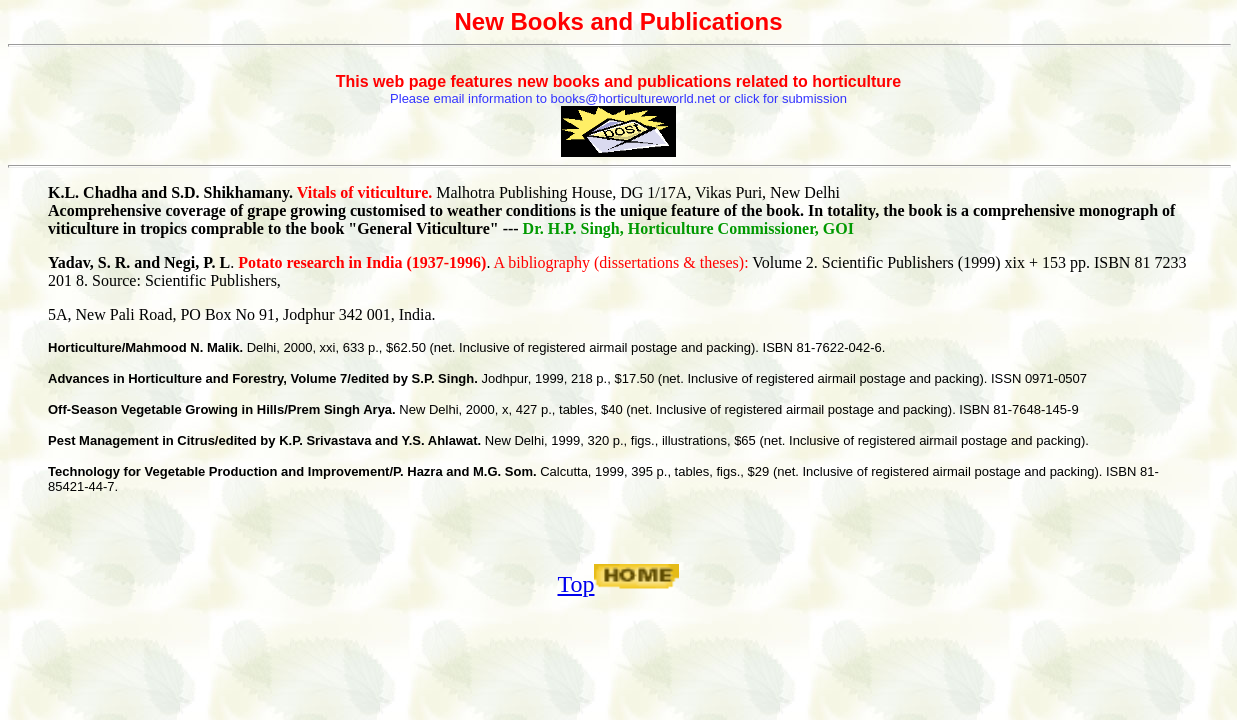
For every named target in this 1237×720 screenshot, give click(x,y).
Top (576, 584)
